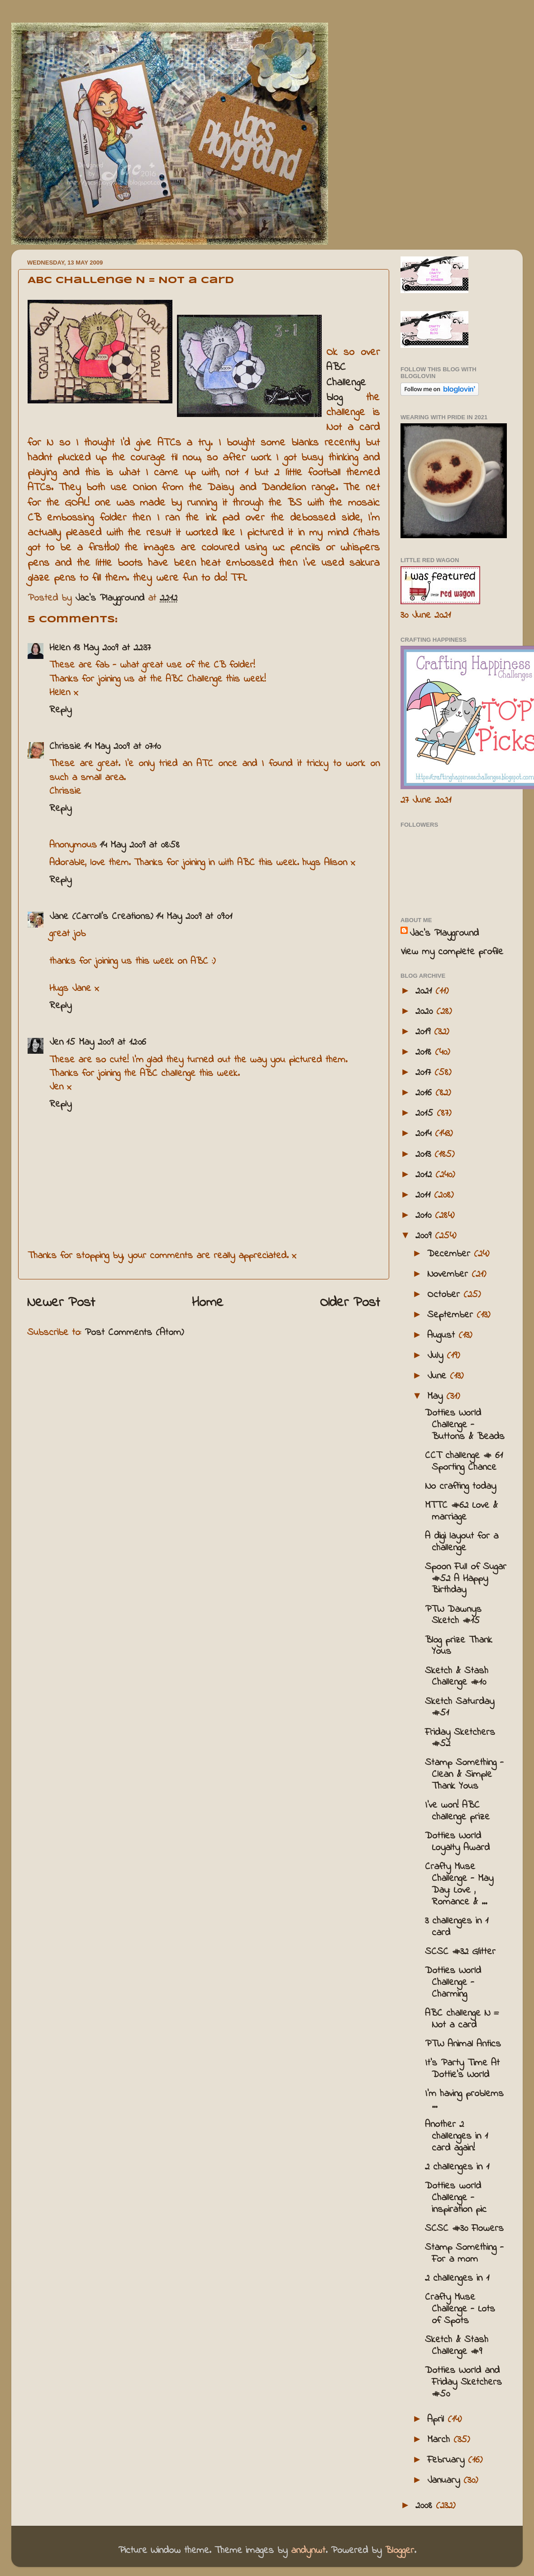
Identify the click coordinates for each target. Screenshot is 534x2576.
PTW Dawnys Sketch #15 (453, 1615)
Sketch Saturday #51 (459, 1708)
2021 (425, 991)
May (436, 1396)
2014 (425, 1134)
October (445, 1295)
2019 (424, 1032)
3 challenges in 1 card (456, 1927)
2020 (425, 1011)
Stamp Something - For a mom (464, 2253)
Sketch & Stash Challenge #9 (456, 2346)
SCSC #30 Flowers (464, 2228)
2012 (425, 1175)
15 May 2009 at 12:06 (106, 1042)
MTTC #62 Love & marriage (461, 1511)
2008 (425, 2506)
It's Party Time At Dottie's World (462, 2069)
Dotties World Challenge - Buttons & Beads (465, 1425)
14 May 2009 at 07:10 (122, 746)
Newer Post (61, 1303)
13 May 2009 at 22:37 (112, 648)
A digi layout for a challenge (461, 1542)
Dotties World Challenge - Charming (453, 1983)
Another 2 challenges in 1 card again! (456, 2136)
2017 (424, 1072)
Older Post (350, 1303)
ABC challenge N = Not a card (462, 2019)
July (437, 1356)
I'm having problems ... (464, 2100)
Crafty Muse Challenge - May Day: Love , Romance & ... (459, 1884)
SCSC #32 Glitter (460, 1952)
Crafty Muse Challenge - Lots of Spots (460, 2309)
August (442, 1335)
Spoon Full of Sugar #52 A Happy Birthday (465, 1579)
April (437, 2419)
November (449, 1274)
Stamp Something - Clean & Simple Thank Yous (464, 1775)
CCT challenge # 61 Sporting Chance (464, 1462)
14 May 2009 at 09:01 (194, 916)
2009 (425, 1236)
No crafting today (460, 1486)
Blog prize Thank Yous (458, 1646)
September (452, 1315)
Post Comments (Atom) (134, 1333)
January (445, 2480)
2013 (424, 1154)
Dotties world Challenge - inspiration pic (455, 2198)
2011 (424, 1195)
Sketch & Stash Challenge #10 (456, 1677)
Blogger (399, 2550)
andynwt (308, 2550)
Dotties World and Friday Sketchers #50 (463, 2382)
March (440, 2440)
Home (208, 1303)
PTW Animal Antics (463, 2044)
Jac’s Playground (444, 933)
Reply (60, 710)
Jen (56, 1042)
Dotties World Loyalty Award (457, 1842)
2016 (425, 1093)
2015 (426, 1113)
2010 (425, 1215)
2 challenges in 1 (457, 2167)
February (447, 2460)
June (438, 1376)
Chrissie (65, 746)
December (450, 1254)
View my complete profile (451, 952)
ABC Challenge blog (346, 383)
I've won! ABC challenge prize (457, 1811)
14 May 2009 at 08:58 (140, 845)
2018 (425, 1052)
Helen (59, 648)
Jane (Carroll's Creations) (101, 916)
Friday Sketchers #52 (460, 1738)
